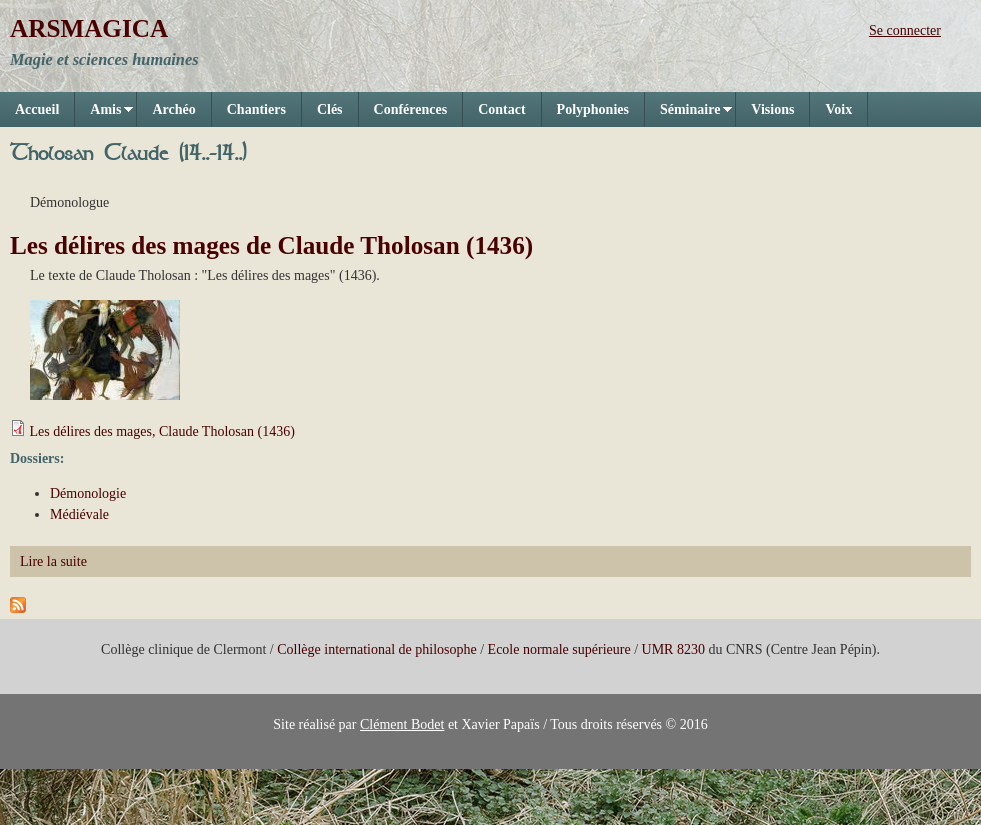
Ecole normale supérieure (559, 649)
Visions (772, 109)
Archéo (173, 109)
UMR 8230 (673, 649)
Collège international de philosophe (376, 649)
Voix (838, 109)
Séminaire (688, 114)
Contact (501, 109)
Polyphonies (593, 109)
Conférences (411, 109)
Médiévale (79, 514)
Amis (104, 114)
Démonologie (88, 493)
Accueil (37, 109)
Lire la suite (53, 561)
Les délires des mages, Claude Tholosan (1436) (162, 431)
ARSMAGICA (89, 28)
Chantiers (256, 109)
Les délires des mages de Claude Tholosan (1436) (271, 245)
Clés (330, 109)
